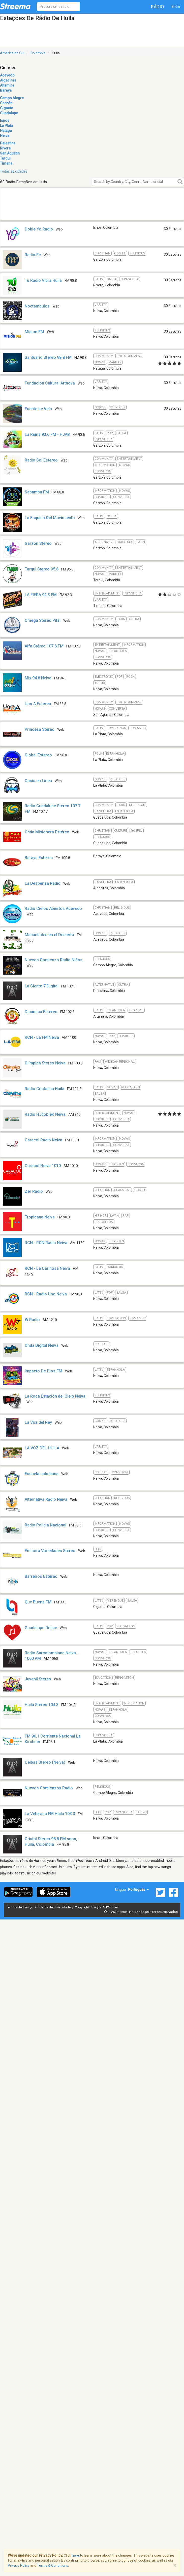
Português (138, 1890)
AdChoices (111, 1907)
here (75, 2555)
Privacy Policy (18, 2565)
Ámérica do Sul (12, 53)
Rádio (157, 6)
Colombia (38, 53)
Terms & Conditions (52, 2565)
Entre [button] (176, 7)
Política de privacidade (54, 1907)
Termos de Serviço (20, 1907)
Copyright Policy (87, 1907)
